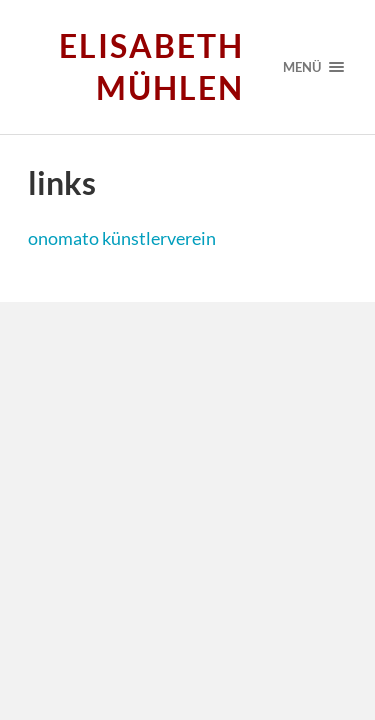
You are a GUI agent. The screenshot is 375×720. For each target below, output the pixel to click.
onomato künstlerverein (122, 238)
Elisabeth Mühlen (151, 66)
